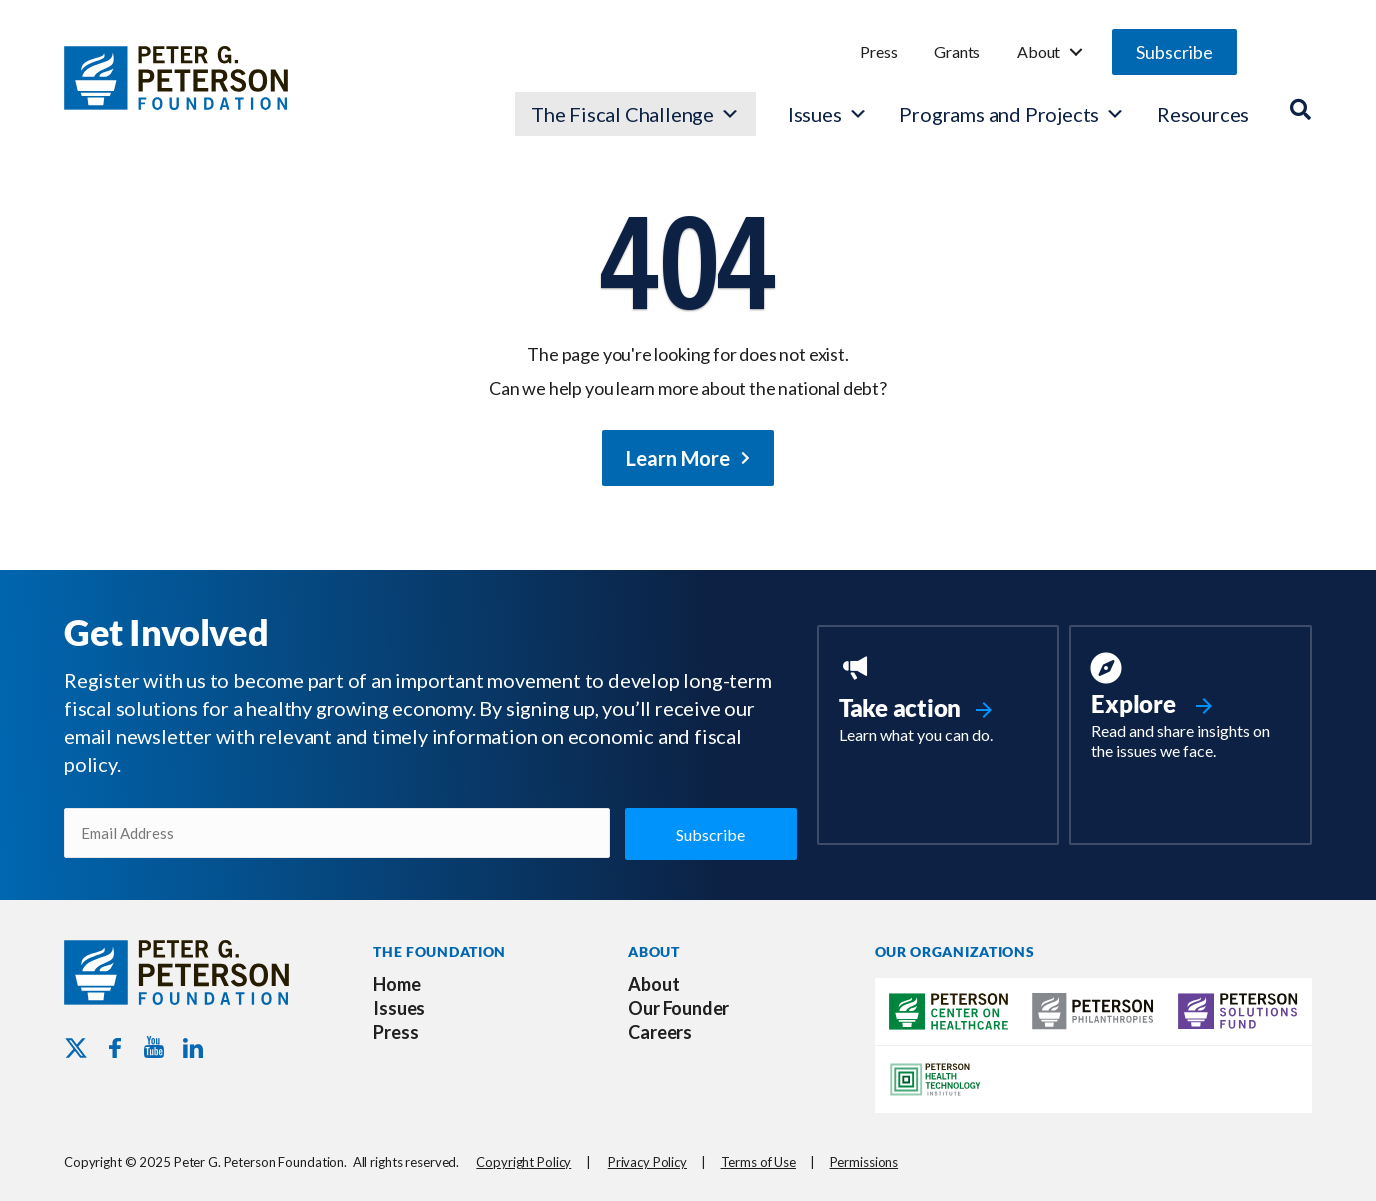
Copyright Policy (523, 1162)
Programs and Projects (1012, 114)
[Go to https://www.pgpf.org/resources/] (1190, 709)
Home (396, 984)
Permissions (864, 1162)
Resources (1203, 114)
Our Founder (678, 1008)
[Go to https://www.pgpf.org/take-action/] (938, 701)
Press (878, 51)
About (1038, 51)
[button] (1174, 52)
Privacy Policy (647, 1162)
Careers (660, 1032)
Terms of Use (758, 1162)
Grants (957, 51)
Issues (815, 114)
